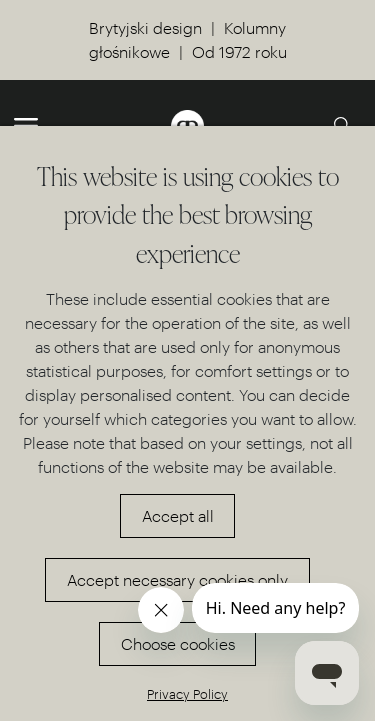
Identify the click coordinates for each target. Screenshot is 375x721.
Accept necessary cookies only (177, 579)
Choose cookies (178, 643)
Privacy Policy (187, 693)
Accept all (178, 515)
